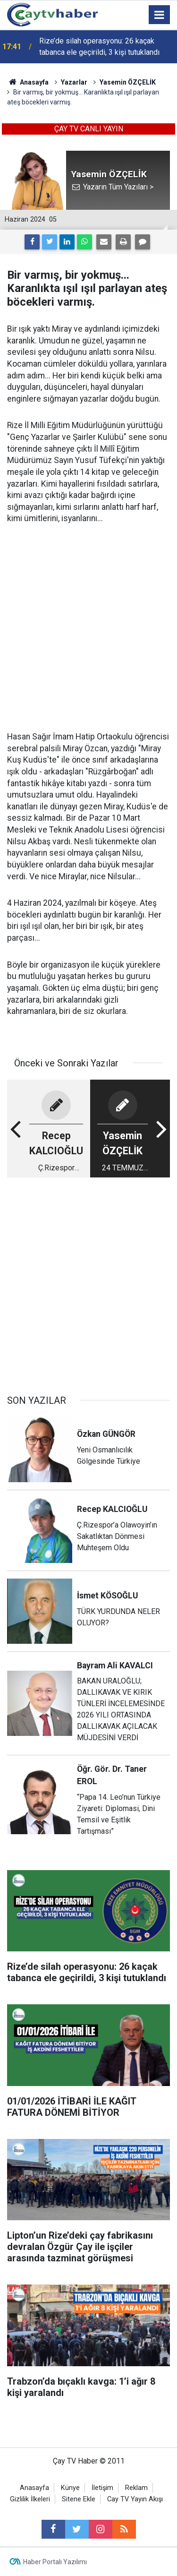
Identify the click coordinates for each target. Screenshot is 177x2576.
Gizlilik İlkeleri (30, 2499)
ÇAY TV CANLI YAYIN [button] (88, 128)
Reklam (136, 2488)
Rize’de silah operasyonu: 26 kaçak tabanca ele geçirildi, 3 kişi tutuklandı (99, 46)
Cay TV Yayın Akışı (135, 2499)
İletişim (102, 2488)
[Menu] (159, 15)
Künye (70, 2488)
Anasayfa (34, 2488)
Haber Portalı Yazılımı (55, 2562)
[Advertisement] (88, 628)
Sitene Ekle (78, 2499)
